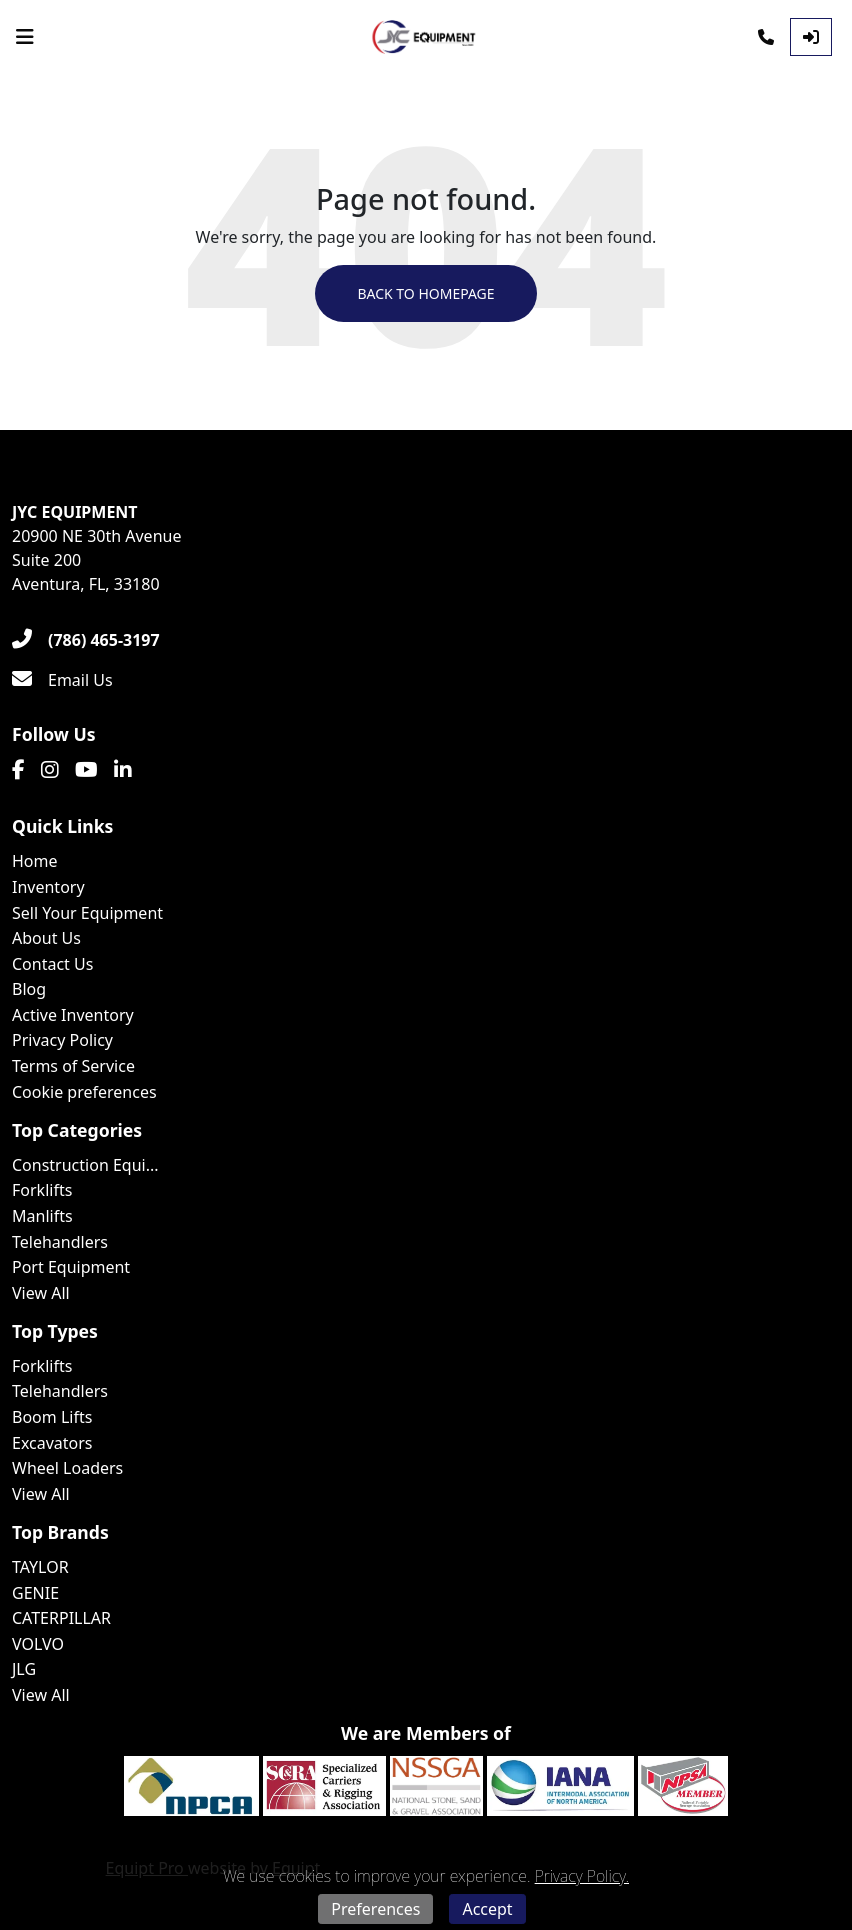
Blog (29, 989)
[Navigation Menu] (25, 37)
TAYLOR (40, 1567)
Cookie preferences (84, 1092)
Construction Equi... (85, 1165)
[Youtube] (86, 770)
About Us (46, 938)
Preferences (375, 1909)
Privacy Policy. (582, 1876)
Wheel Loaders (67, 1468)
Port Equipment (71, 1267)
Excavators (52, 1443)
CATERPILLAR (61, 1618)
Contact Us (52, 964)
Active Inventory (73, 1015)
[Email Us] (62, 680)
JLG (24, 1669)
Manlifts (42, 1216)
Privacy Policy (62, 1040)
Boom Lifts (52, 1417)
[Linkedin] (123, 770)
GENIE (35, 1593)
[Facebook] (18, 770)
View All (41, 1293)
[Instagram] (50, 770)
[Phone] (766, 37)
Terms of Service (73, 1066)
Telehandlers (60, 1242)
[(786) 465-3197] (86, 640)
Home (35, 861)
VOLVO (38, 1644)
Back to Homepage (425, 293)
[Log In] (811, 37)
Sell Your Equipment (87, 913)
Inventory (48, 887)
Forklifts (42, 1190)
